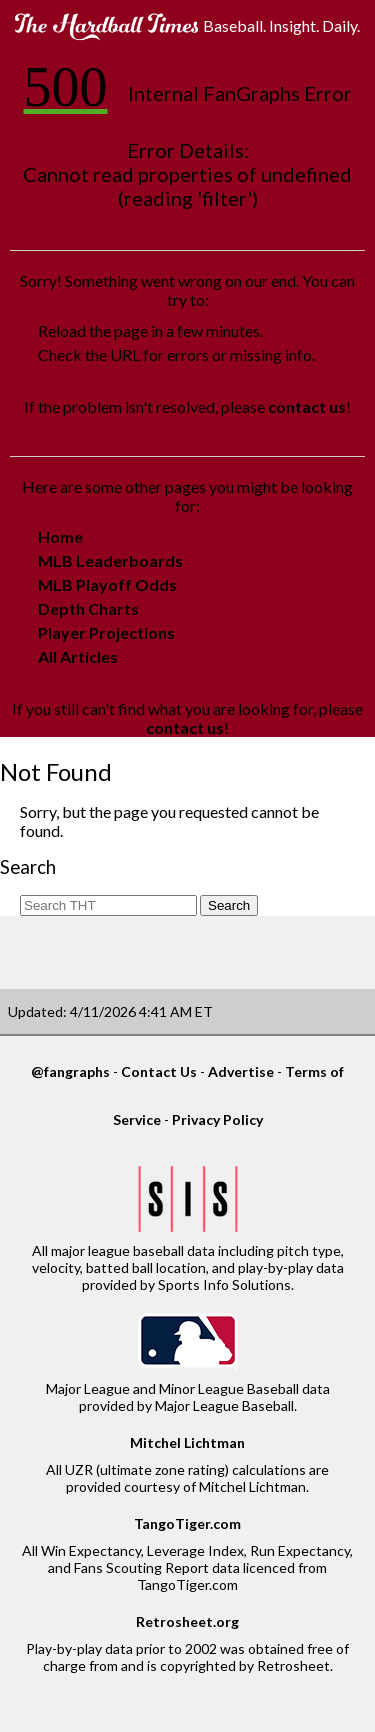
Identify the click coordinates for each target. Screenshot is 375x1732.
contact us (307, 406)
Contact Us (159, 1071)
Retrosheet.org (187, 1621)
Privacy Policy (217, 1119)
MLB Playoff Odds (107, 584)
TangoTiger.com (187, 1523)
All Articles (78, 656)
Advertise (241, 1071)
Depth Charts (88, 608)
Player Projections (106, 632)
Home (60, 536)
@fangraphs (70, 1071)
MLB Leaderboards (110, 560)
